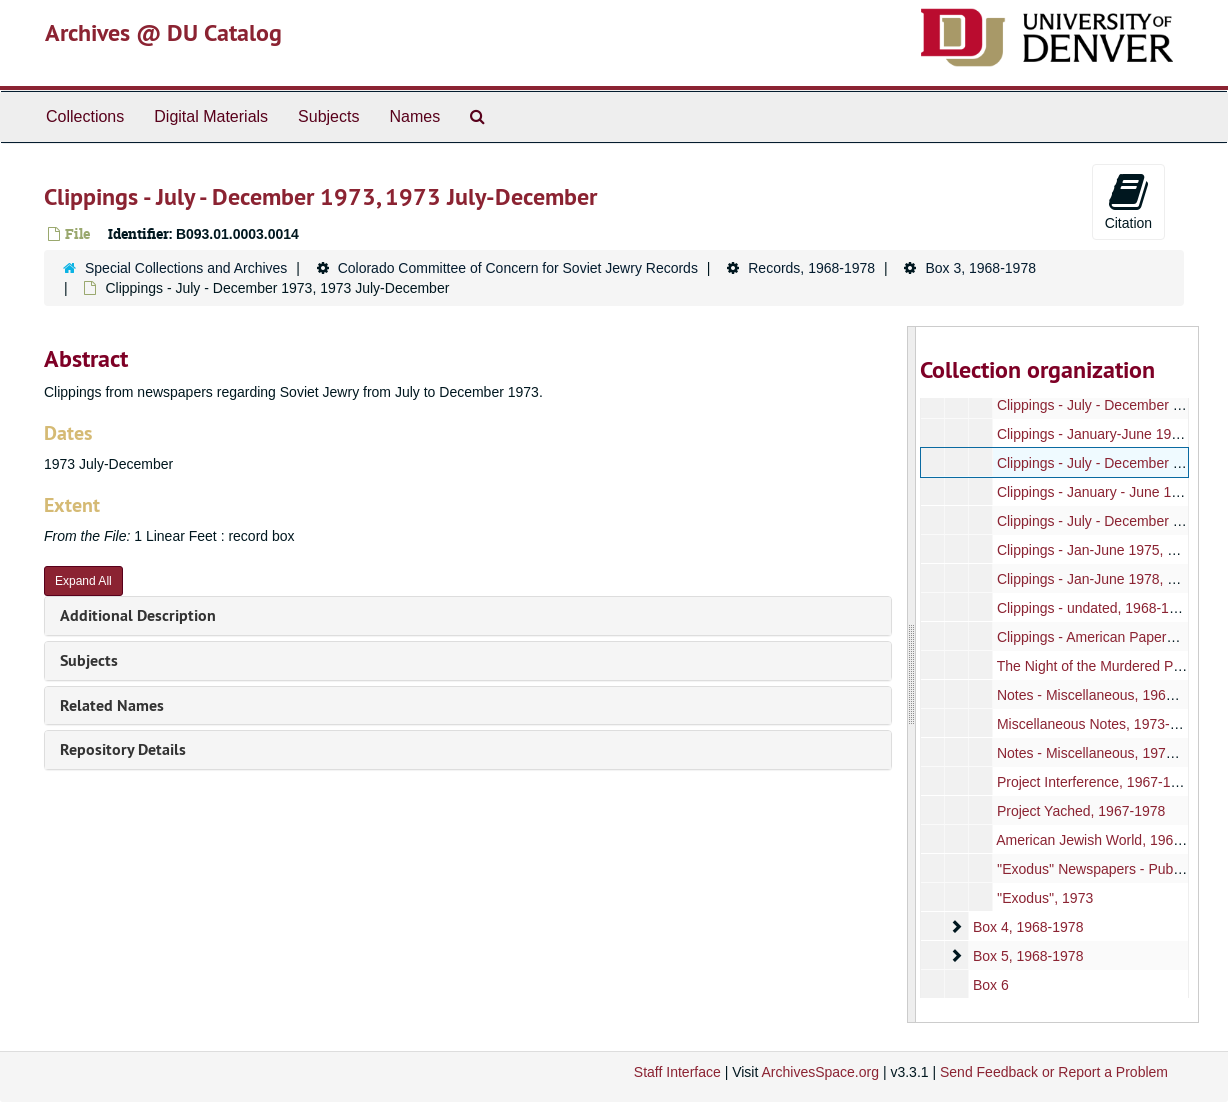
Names (414, 116)
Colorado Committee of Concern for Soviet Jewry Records (518, 268)
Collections (85, 116)
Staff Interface (677, 1072)
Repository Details (123, 749)
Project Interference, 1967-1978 (1094, 782)
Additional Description (138, 615)
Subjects (328, 116)
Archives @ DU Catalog (163, 32)
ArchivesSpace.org (820, 1072)
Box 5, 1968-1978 (1027, 956)
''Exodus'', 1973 (1044, 898)
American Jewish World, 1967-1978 (1106, 840)
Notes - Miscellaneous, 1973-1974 (1102, 753)
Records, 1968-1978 (811, 268)
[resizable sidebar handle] (912, 674)
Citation (1128, 201)
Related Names (112, 705)
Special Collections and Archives (186, 268)
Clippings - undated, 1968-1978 (1093, 608)
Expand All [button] (83, 581)
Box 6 (990, 985)
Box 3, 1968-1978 (980, 268)
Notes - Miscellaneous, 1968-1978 (1102, 695)
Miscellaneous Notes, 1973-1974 (1098, 724)
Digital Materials (211, 116)
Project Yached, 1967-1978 (1080, 811)
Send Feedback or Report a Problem (1054, 1072)
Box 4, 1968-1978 (1027, 927)
